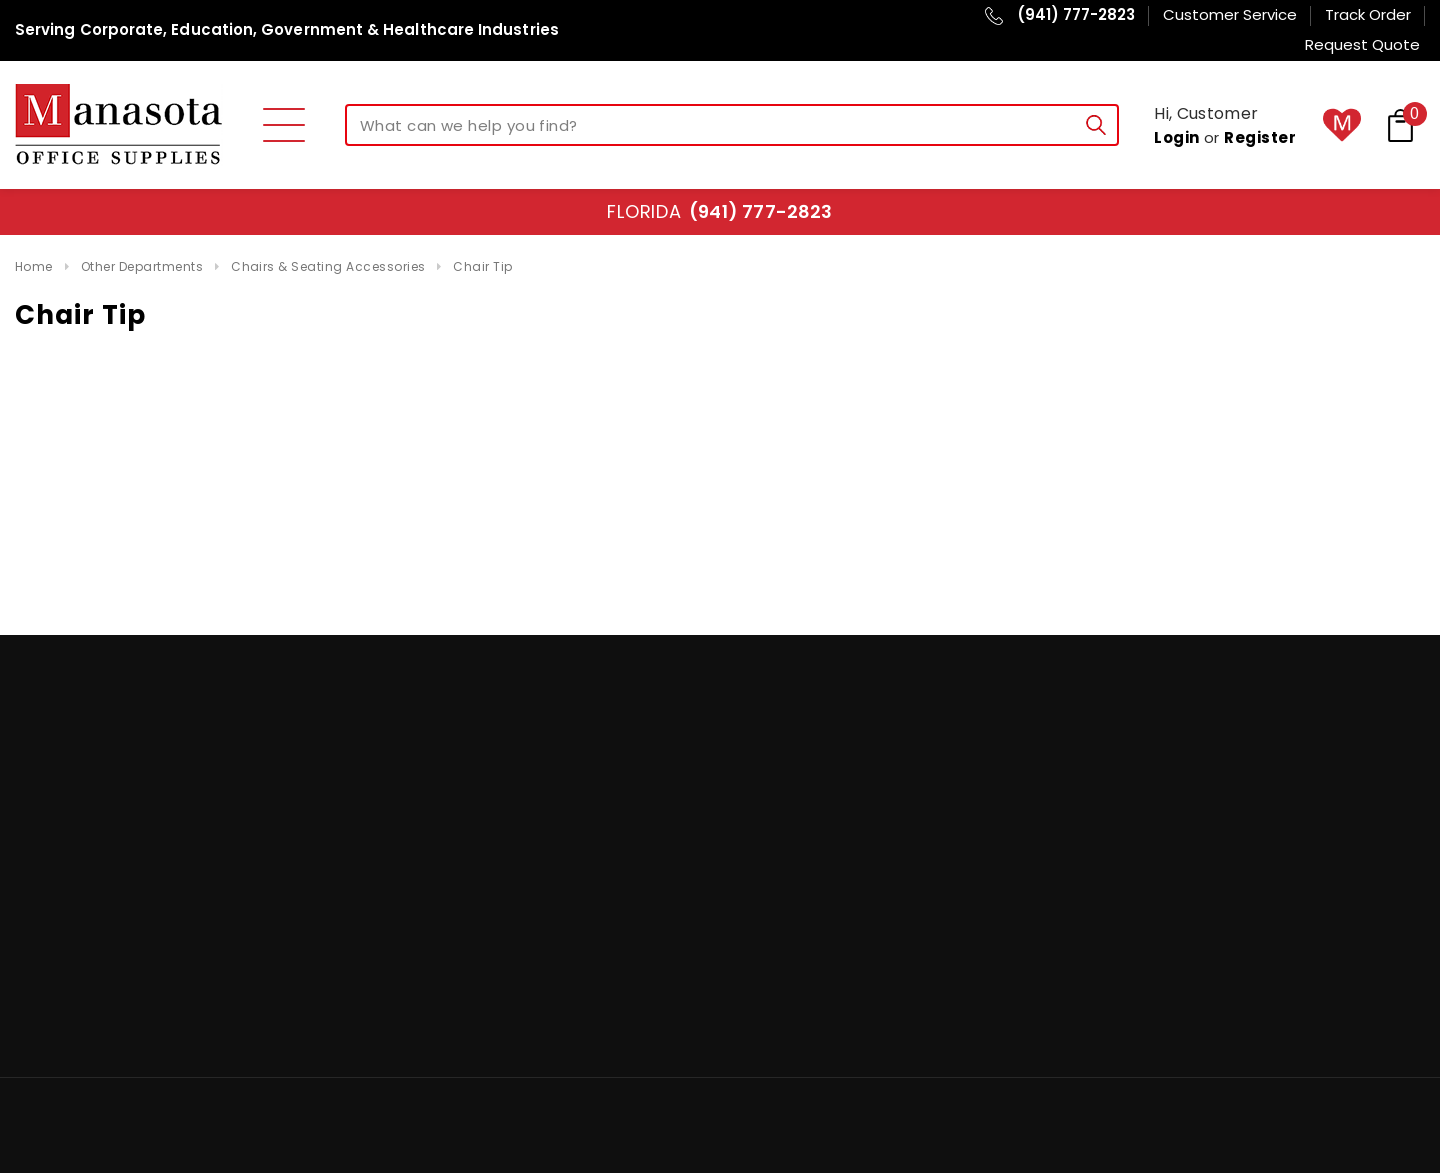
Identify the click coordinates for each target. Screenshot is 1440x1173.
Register (1260, 137)
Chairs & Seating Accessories (328, 266)
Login (1176, 137)
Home (34, 266)
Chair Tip (482, 266)
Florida (719, 211)
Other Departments (142, 266)
